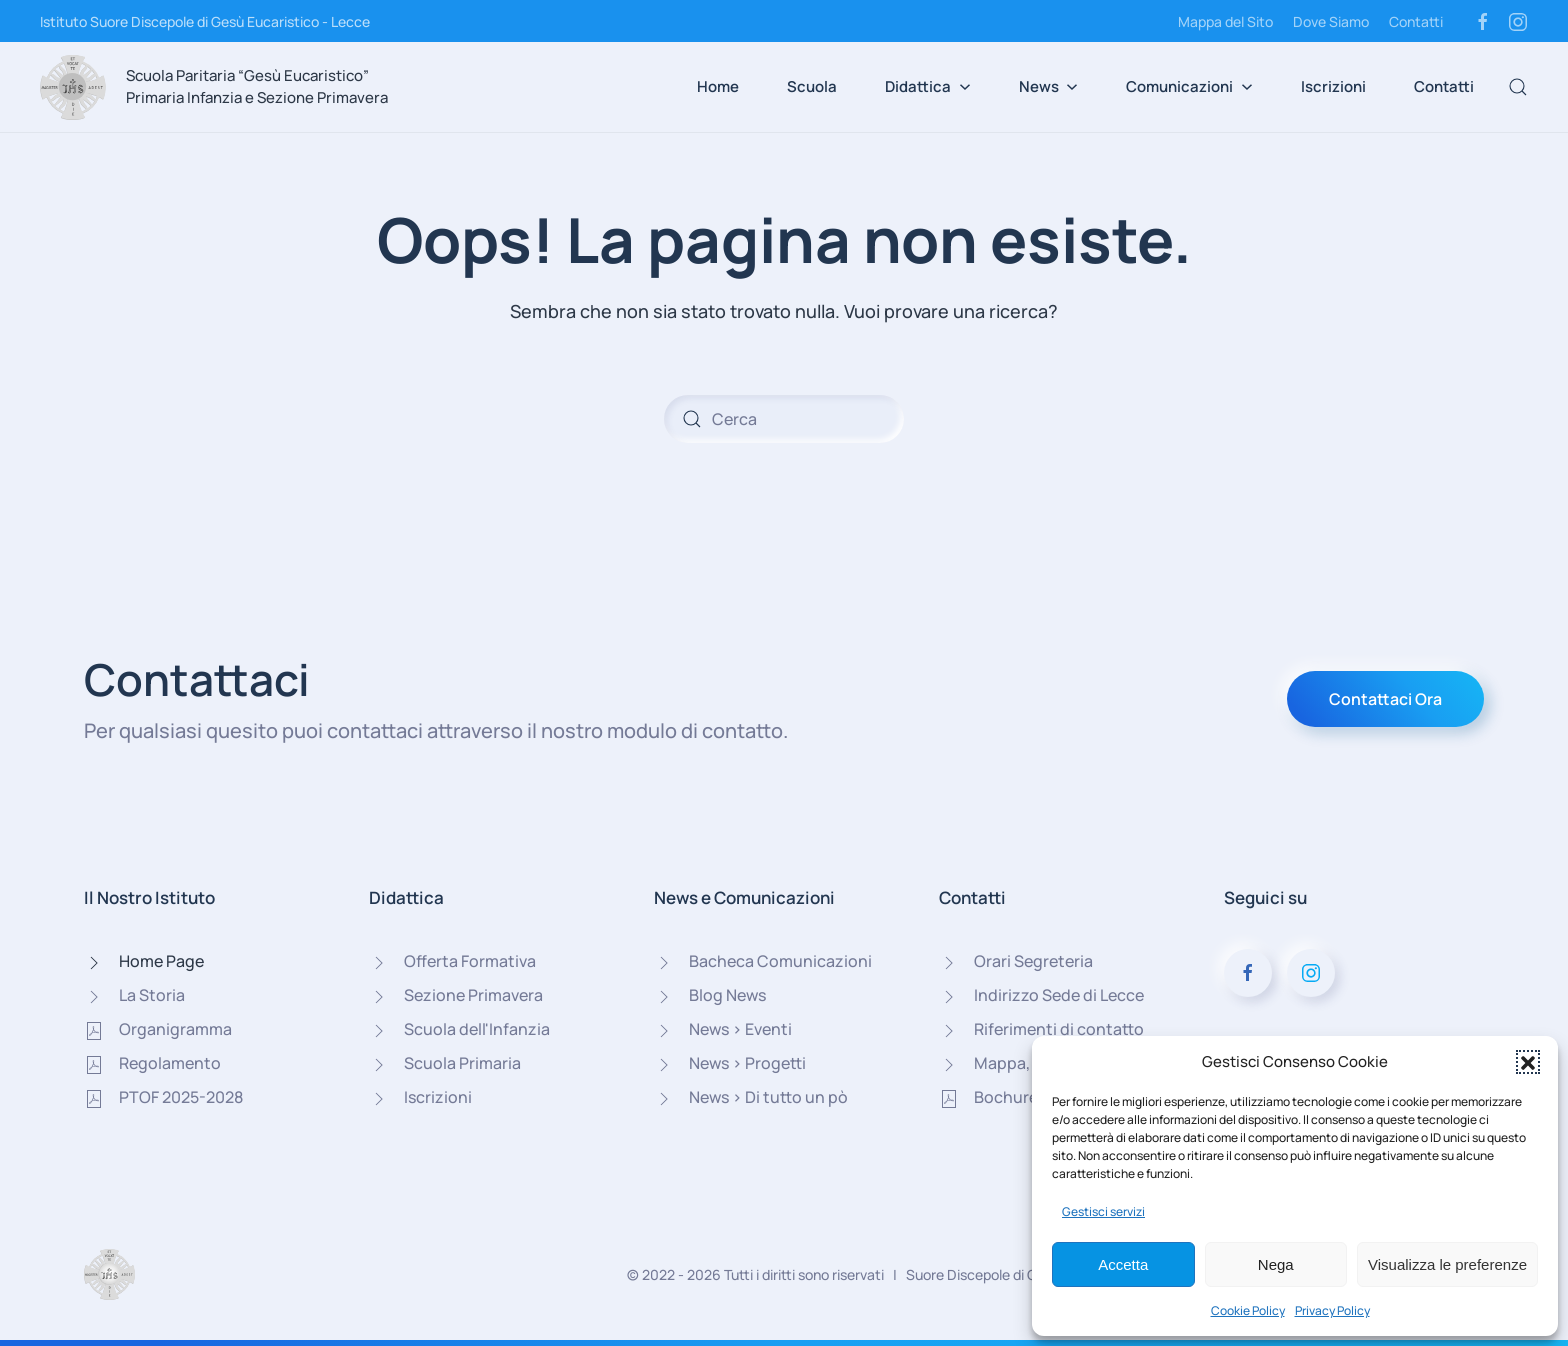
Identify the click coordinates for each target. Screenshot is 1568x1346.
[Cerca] (784, 419)
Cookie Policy (1248, 1310)
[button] (1528, 1062)
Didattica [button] (928, 86)
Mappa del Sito (1225, 21)
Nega (1276, 1264)
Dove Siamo (1331, 21)
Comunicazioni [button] (1189, 86)
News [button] (1049, 86)
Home (718, 86)
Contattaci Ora (1385, 699)
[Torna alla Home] (73, 87)
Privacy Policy (1332, 1310)
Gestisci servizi (1103, 1211)
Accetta (1123, 1264)
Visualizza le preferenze (1447, 1264)
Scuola (812, 86)
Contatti (1416, 21)
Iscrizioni (1333, 86)
